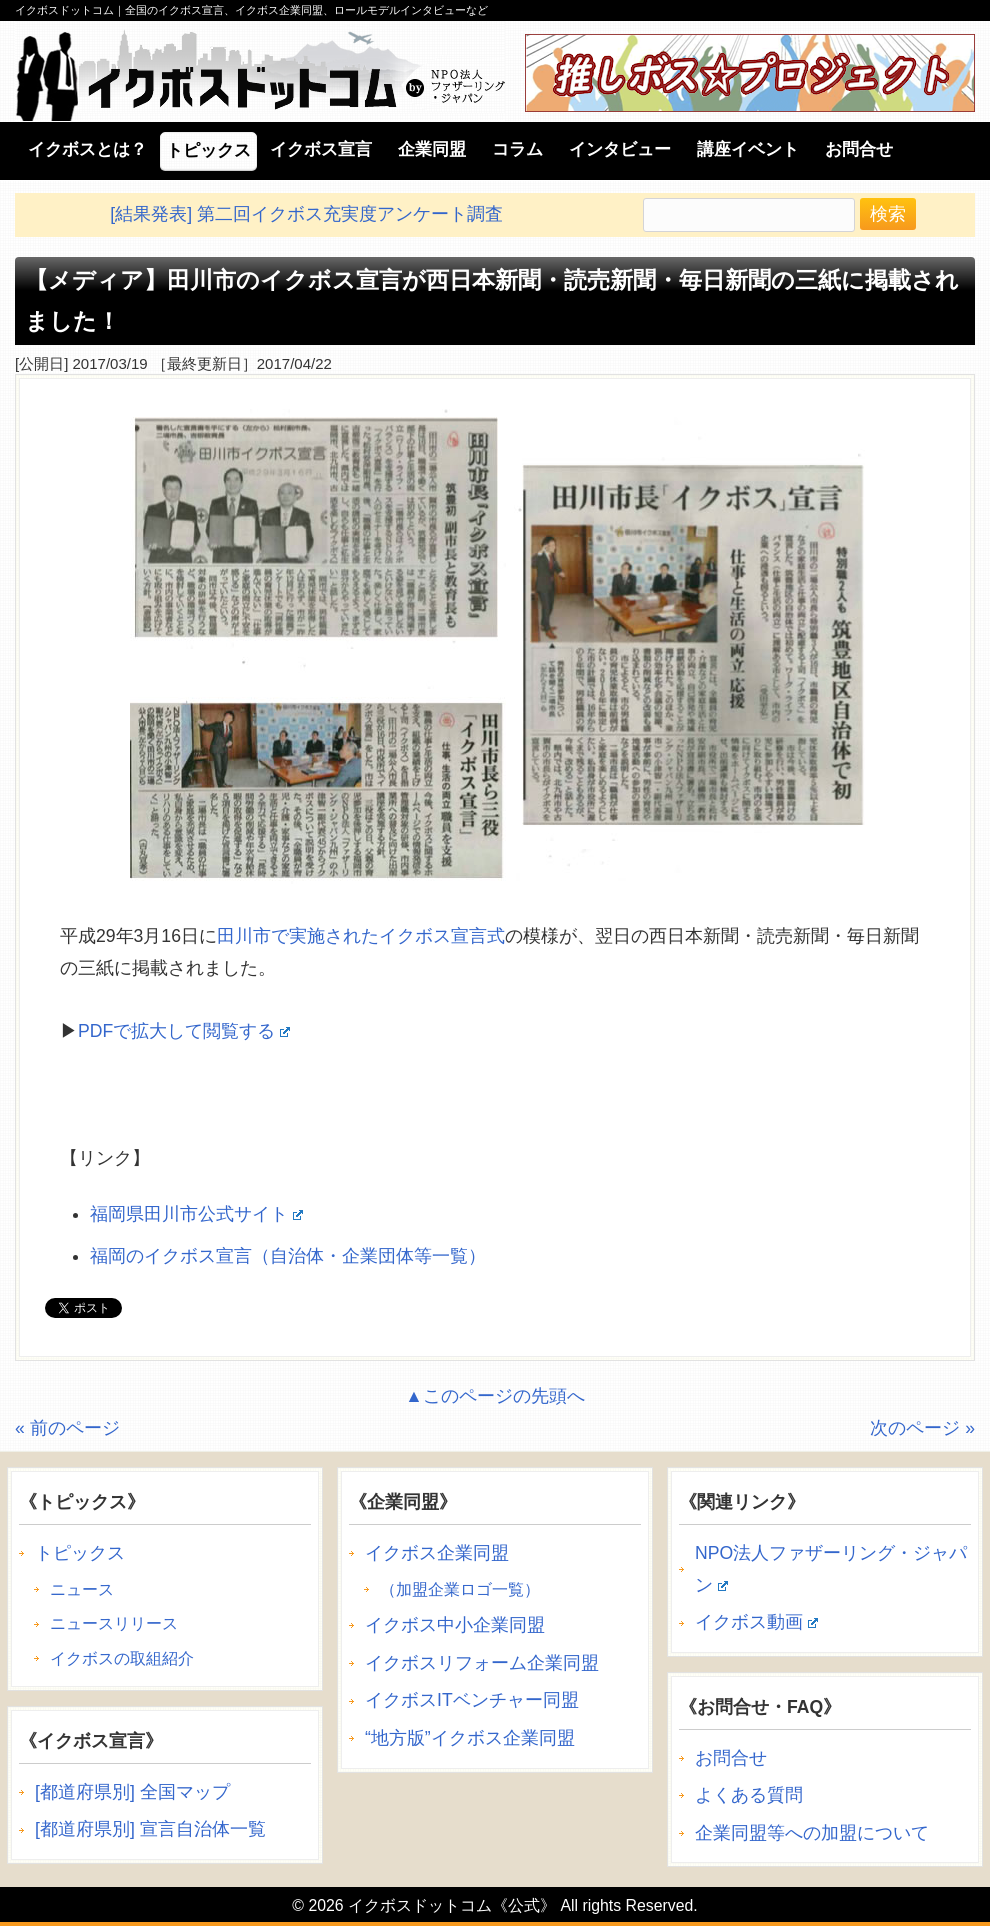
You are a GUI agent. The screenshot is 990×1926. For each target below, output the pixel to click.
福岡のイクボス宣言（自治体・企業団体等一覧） (288, 1256)
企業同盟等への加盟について (812, 1833)
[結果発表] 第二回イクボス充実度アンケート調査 (306, 214)
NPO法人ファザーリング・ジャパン (831, 1569)
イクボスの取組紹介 (122, 1658)
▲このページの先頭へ (494, 1396)
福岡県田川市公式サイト (196, 1214)
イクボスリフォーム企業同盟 (482, 1663)
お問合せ (731, 1758)
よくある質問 (749, 1795)
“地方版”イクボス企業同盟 (470, 1738)
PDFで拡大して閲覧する (184, 1031)
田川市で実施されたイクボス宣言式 (361, 936)
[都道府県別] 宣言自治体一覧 (150, 1829)
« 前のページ (67, 1428)
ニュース (82, 1589)
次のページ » (922, 1428)
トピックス (80, 1553)
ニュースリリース (114, 1623)
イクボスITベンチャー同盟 (472, 1700)
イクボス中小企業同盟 (455, 1625)
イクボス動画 (756, 1622)
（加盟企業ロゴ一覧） (460, 1589)
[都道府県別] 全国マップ (132, 1792)
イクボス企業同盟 (437, 1553)
